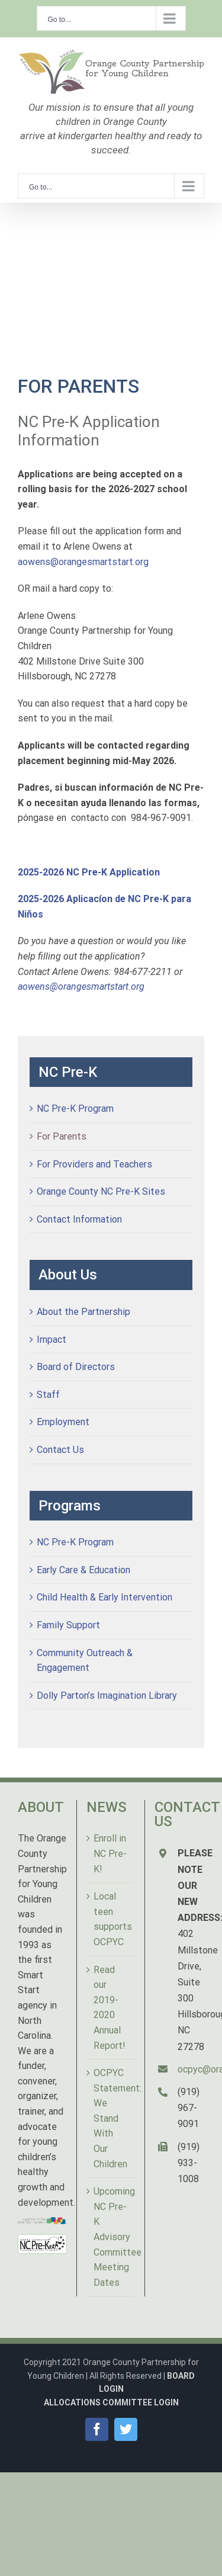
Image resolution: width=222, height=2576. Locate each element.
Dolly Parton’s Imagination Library (107, 1695)
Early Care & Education (83, 1570)
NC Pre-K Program (75, 1108)
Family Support (68, 1625)
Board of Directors (76, 1366)
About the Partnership (83, 1311)
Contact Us (60, 1449)
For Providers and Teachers (94, 1164)
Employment (63, 1421)
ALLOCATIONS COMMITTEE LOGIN (111, 2402)
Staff (48, 1394)
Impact (51, 1339)
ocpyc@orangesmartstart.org (191, 2069)
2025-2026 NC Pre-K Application (89, 872)
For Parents (61, 1136)
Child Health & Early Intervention (104, 1597)
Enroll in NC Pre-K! (110, 1853)
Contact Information (79, 1219)
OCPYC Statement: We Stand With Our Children (112, 2118)
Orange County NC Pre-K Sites (101, 1191)
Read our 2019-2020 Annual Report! (110, 2007)
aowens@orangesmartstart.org (83, 561)
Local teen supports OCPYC (112, 1919)
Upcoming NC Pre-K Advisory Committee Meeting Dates (112, 2237)
